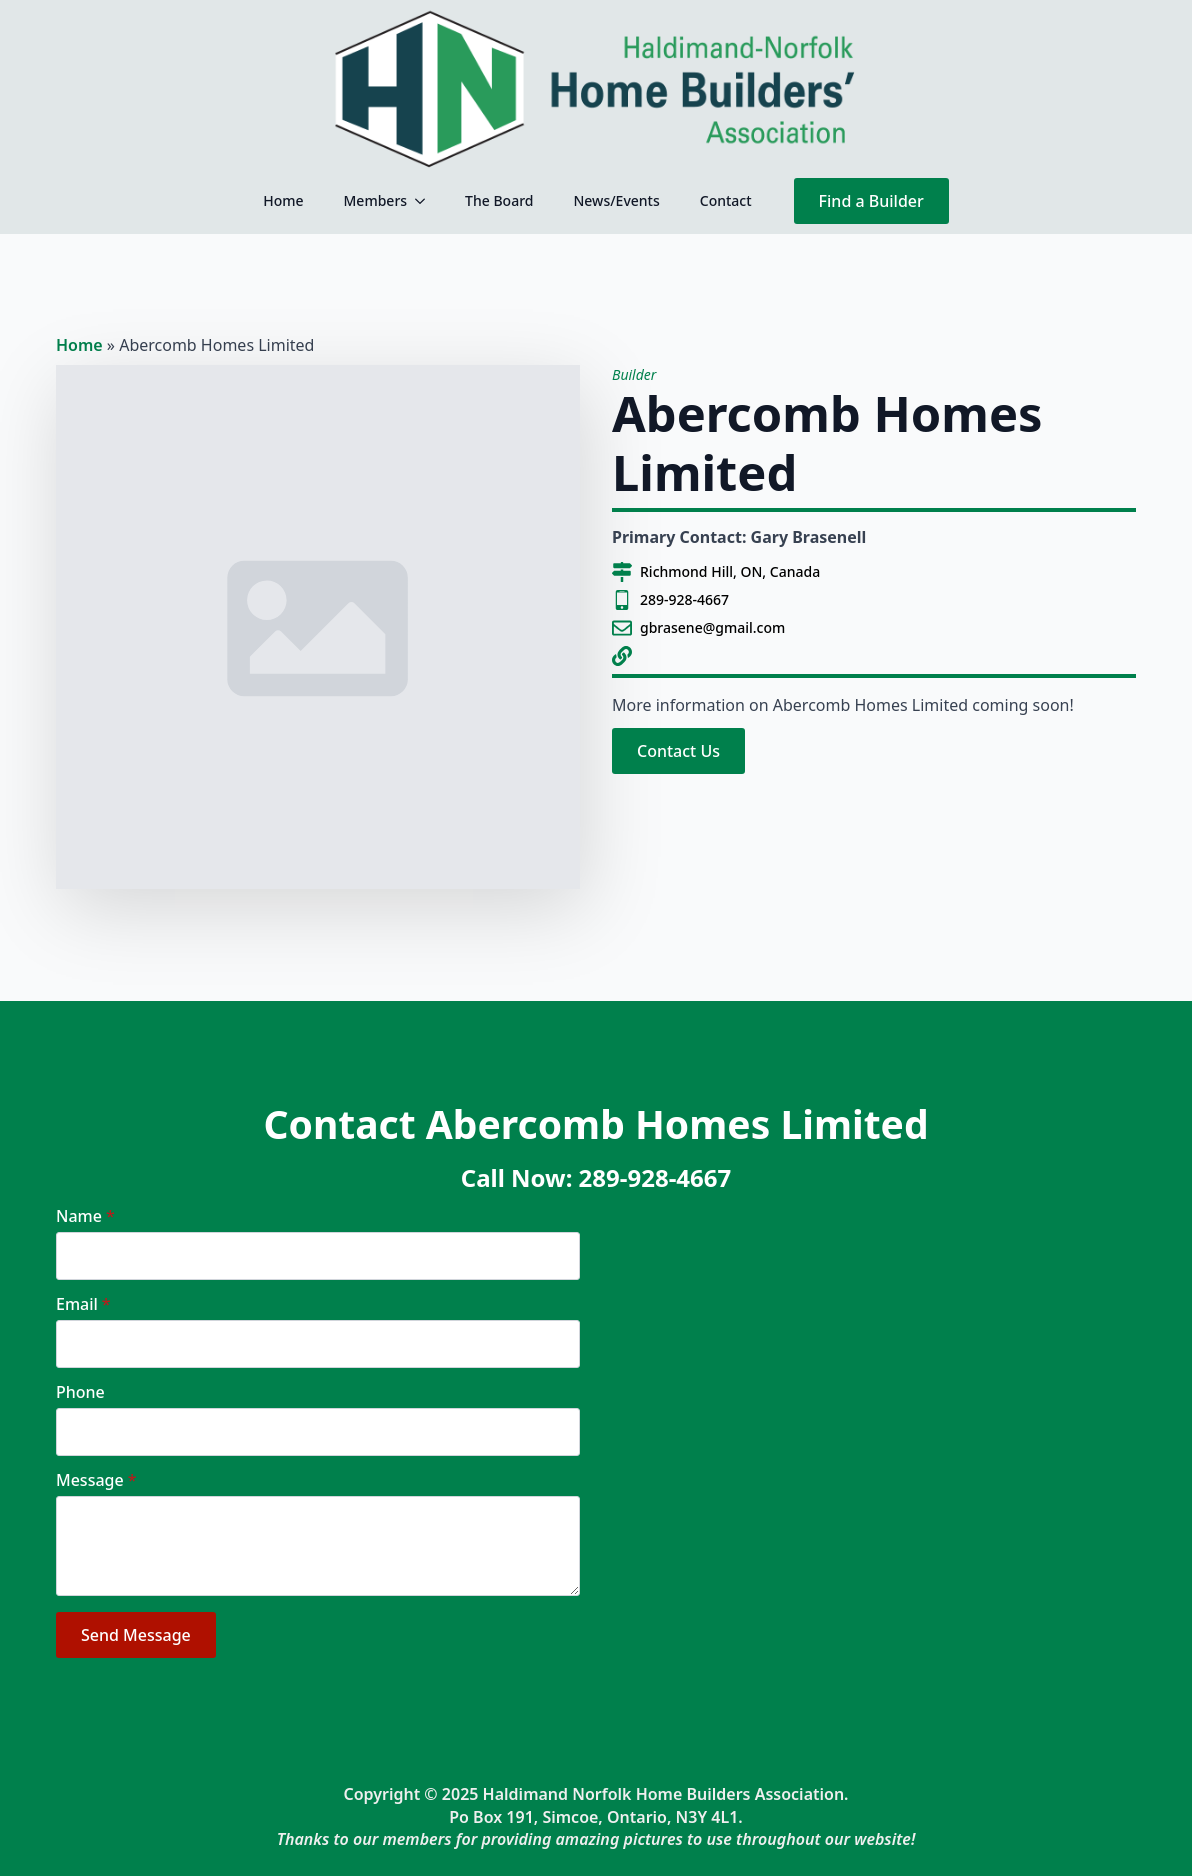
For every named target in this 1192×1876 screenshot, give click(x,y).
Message (96, 1480)
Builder (634, 374)
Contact (726, 200)
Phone (80, 1392)
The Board (499, 200)
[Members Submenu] (426, 201)
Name (85, 1216)
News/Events (616, 200)
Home (283, 200)
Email (83, 1304)
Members (376, 200)
